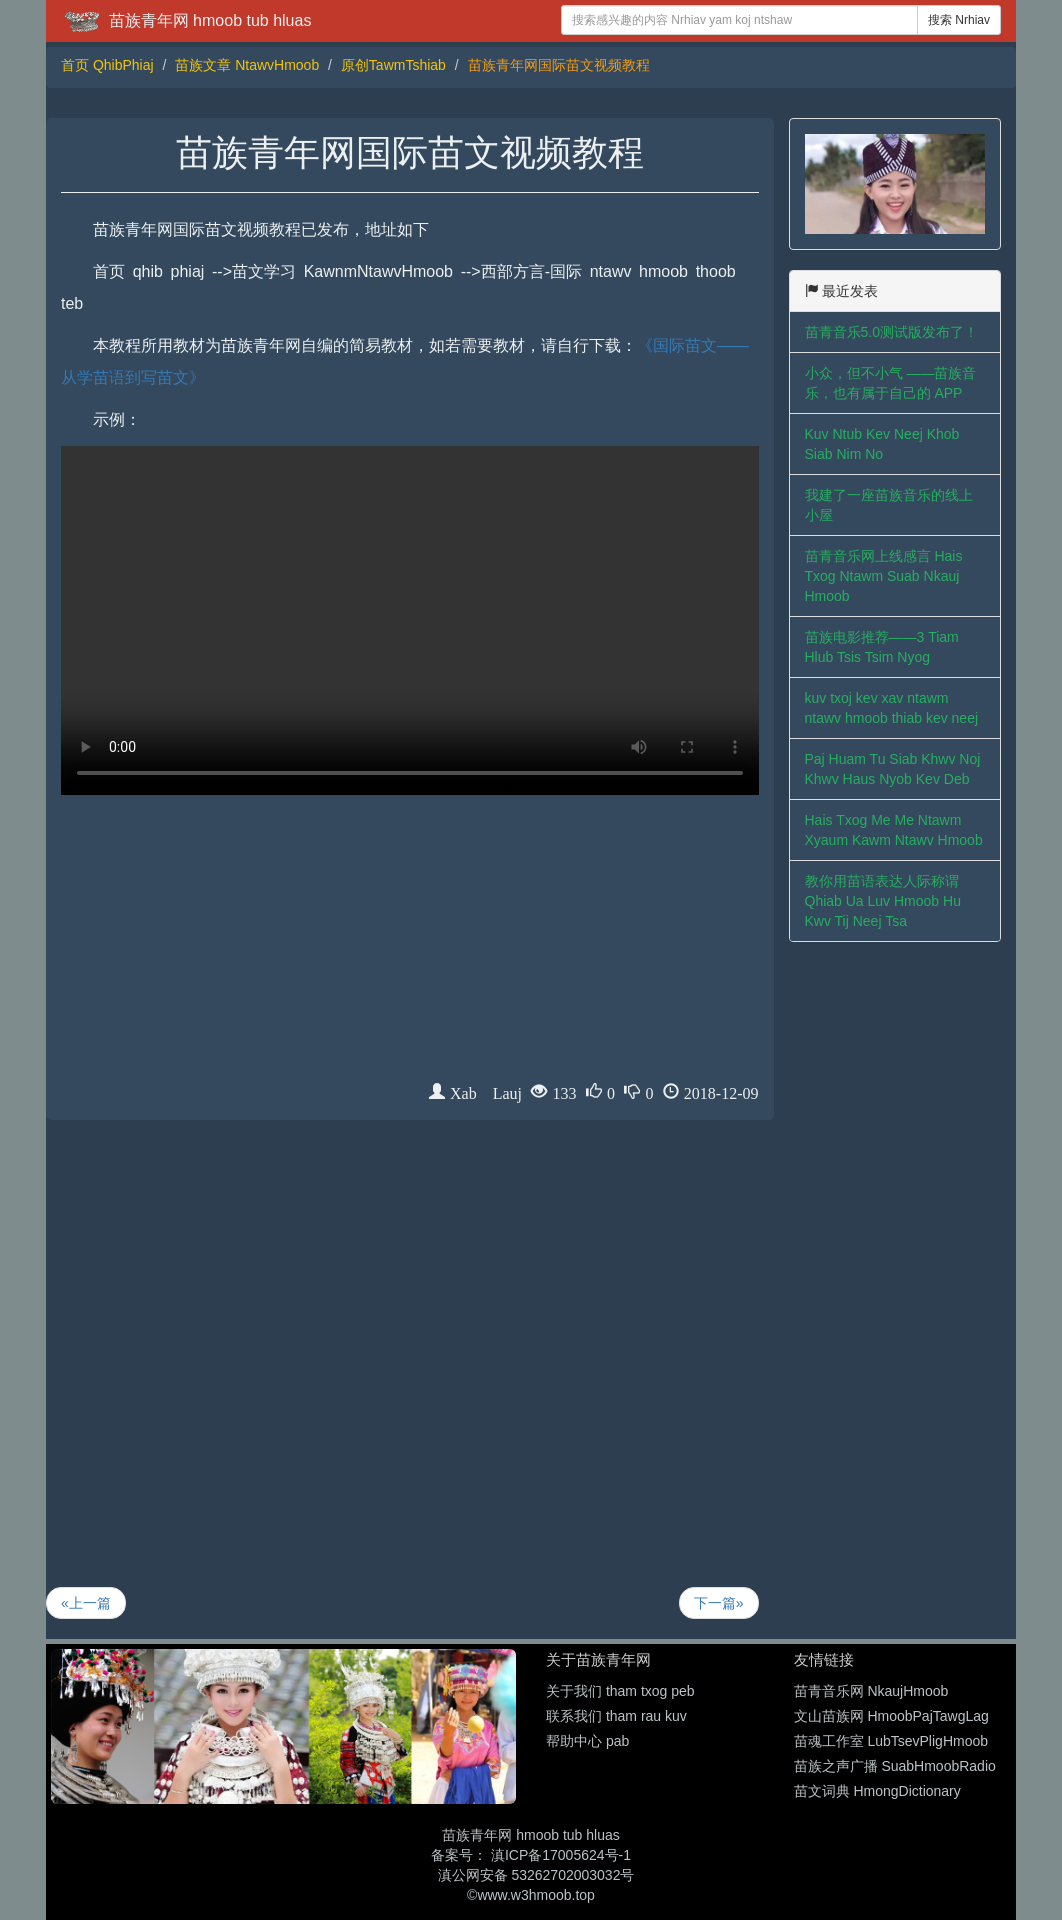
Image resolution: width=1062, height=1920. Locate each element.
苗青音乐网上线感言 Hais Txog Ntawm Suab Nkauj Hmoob (884, 576)
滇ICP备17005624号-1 (561, 1855)
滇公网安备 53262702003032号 (536, 1875)
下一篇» (719, 1603)
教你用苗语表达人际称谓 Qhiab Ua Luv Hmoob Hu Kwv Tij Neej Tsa (883, 901)
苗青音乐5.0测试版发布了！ (891, 332)
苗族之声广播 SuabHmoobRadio (895, 1766)
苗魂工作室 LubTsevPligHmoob (891, 1741)
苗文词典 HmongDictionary (877, 1791)
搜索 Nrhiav (959, 20)
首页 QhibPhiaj (107, 65)
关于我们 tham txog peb (620, 1691)
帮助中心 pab (587, 1741)
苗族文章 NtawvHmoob (247, 65)
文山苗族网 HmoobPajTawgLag (891, 1716)
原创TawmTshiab (393, 65)
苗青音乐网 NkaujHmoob (871, 1691)
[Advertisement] (410, 942)
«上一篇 (86, 1603)
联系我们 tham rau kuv (616, 1716)
